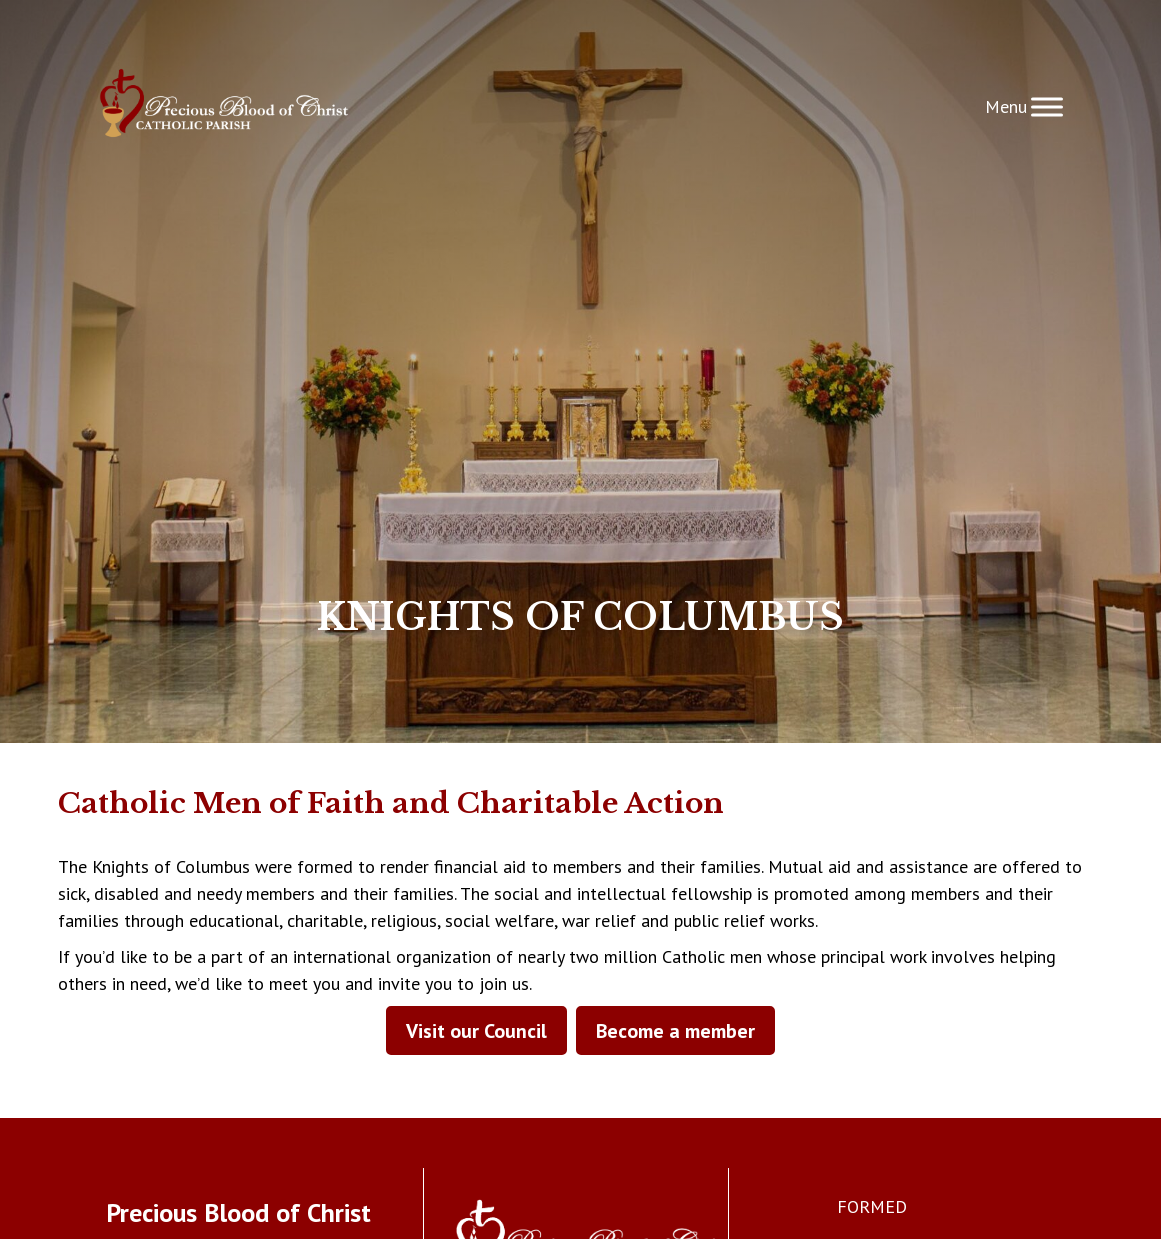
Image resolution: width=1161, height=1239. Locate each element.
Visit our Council (476, 1031)
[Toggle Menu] (1047, 106)
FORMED (872, 1206)
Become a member (675, 1031)
